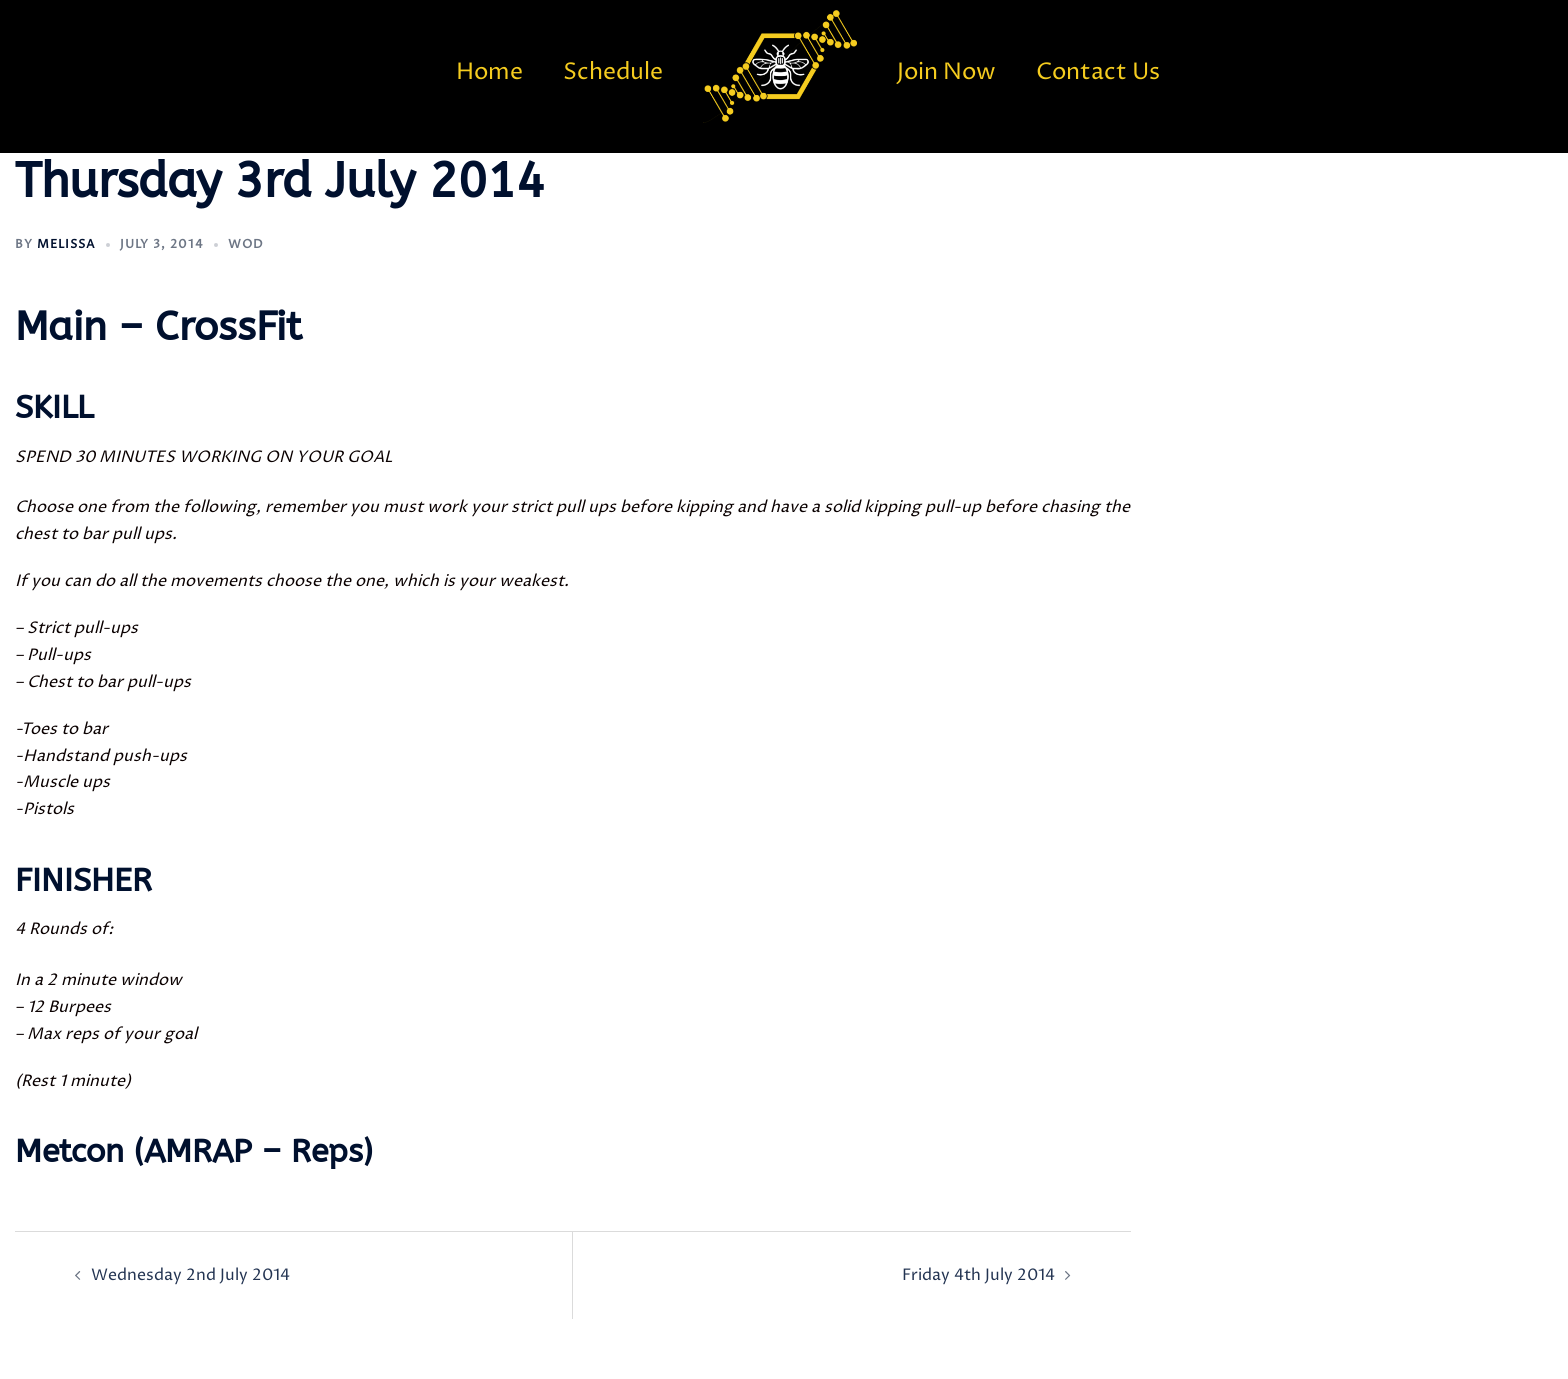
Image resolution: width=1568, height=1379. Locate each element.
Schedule (613, 72)
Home (489, 72)
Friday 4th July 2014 (978, 1275)
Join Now (946, 72)
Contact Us (1098, 72)
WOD (246, 244)
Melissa (66, 244)
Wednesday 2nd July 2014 (190, 1275)
